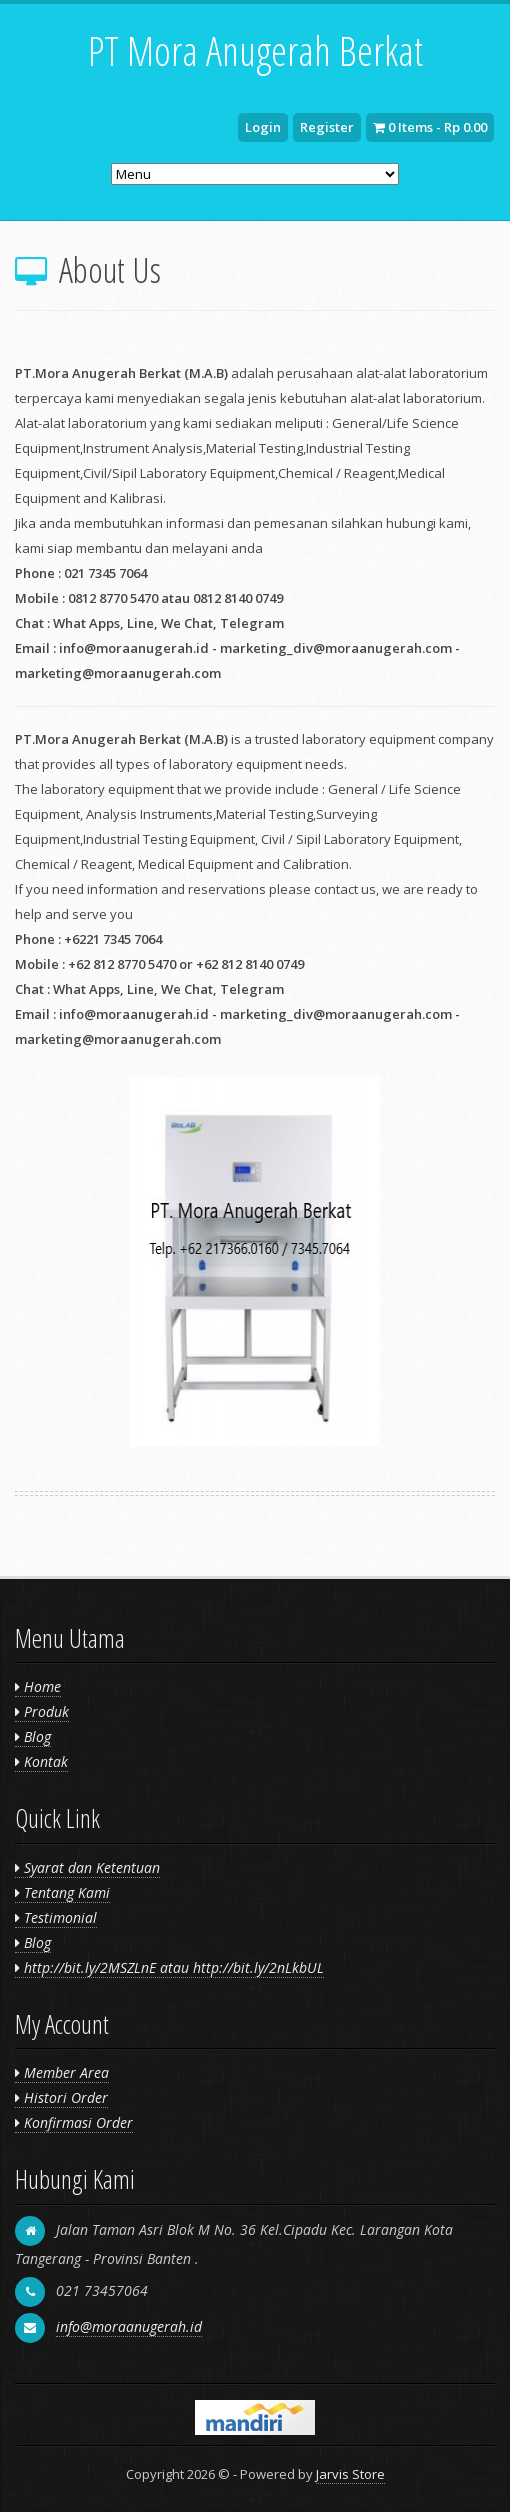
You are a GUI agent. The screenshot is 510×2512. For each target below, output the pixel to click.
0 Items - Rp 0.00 (430, 127)
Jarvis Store (350, 2474)
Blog (33, 1736)
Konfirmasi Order (74, 2122)
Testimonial (56, 1917)
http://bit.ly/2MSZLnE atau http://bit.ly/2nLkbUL (169, 1967)
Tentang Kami (62, 1892)
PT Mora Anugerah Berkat (255, 50)
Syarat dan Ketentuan (87, 1867)
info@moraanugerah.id (129, 2326)
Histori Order (61, 2097)
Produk (42, 1711)
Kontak (41, 1761)
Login (263, 127)
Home (38, 1686)
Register (327, 127)
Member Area (62, 2072)
